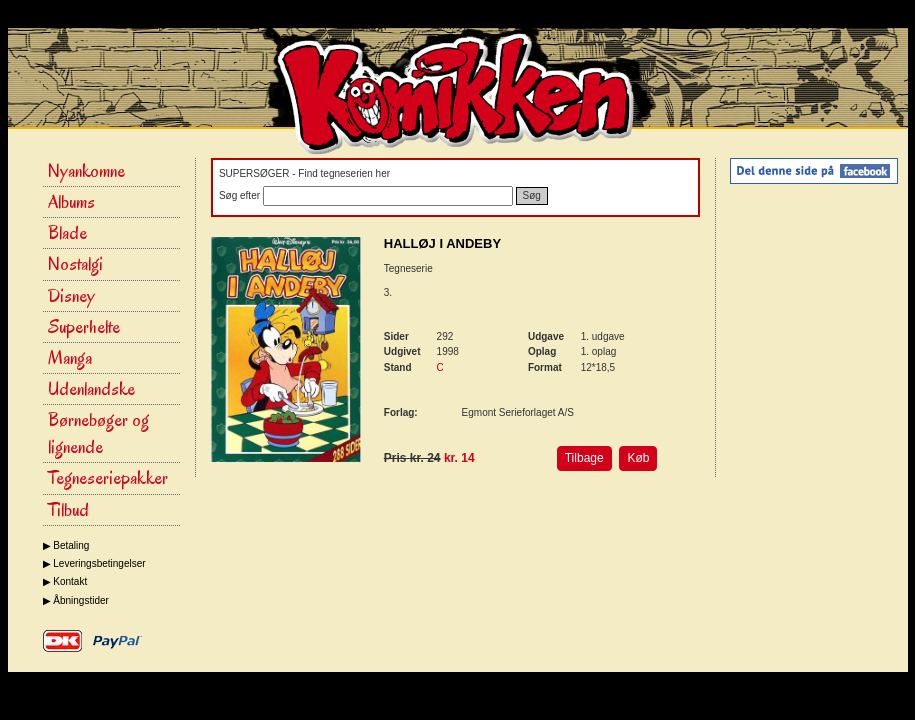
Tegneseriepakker (108, 478)
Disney (71, 296)
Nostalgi (75, 264)
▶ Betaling (66, 545)
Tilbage (584, 458)
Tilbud (68, 510)
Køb (638, 458)
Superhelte (84, 327)
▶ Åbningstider (76, 600)
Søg (532, 195)
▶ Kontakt (65, 581)
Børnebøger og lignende (98, 433)
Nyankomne (86, 171)
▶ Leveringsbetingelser (94, 563)
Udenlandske (91, 389)
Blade (67, 233)
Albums (71, 202)
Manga (70, 358)
